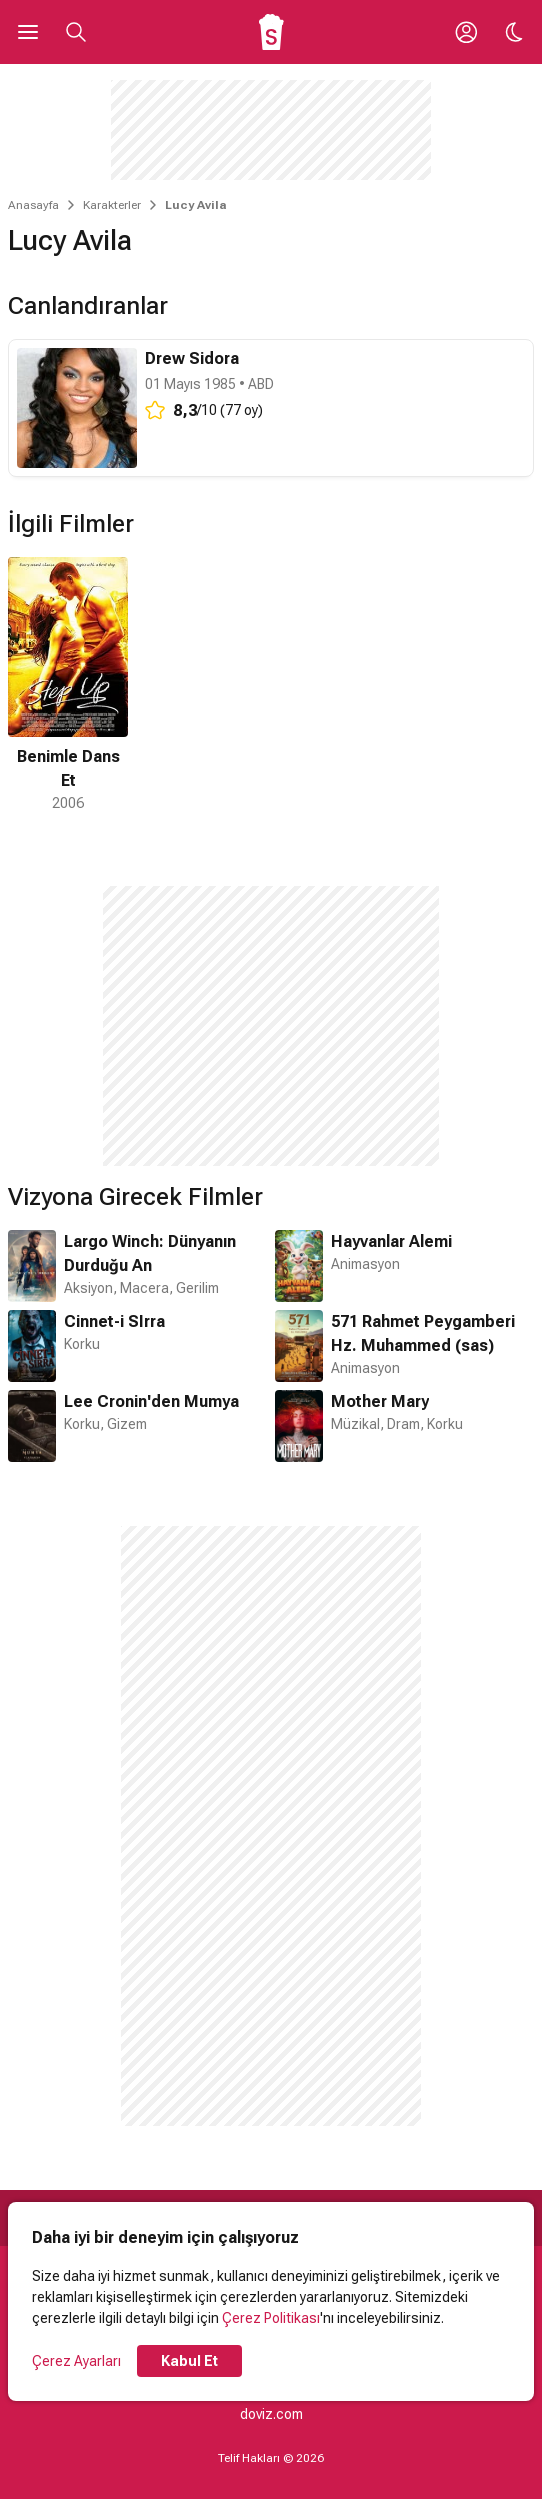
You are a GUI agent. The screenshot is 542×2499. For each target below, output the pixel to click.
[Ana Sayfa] (271, 32)
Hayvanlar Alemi (391, 1241)
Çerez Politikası (271, 2318)
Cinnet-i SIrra (114, 1321)
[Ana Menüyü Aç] (28, 32)
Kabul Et (189, 2361)
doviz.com (271, 2414)
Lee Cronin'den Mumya (151, 1401)
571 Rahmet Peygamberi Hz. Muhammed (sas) (423, 1333)
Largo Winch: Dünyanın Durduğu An (150, 1253)
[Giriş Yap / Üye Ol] (466, 32)
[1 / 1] (68, 685)
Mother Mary (380, 1401)
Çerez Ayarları (76, 2361)
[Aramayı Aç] (76, 32)
